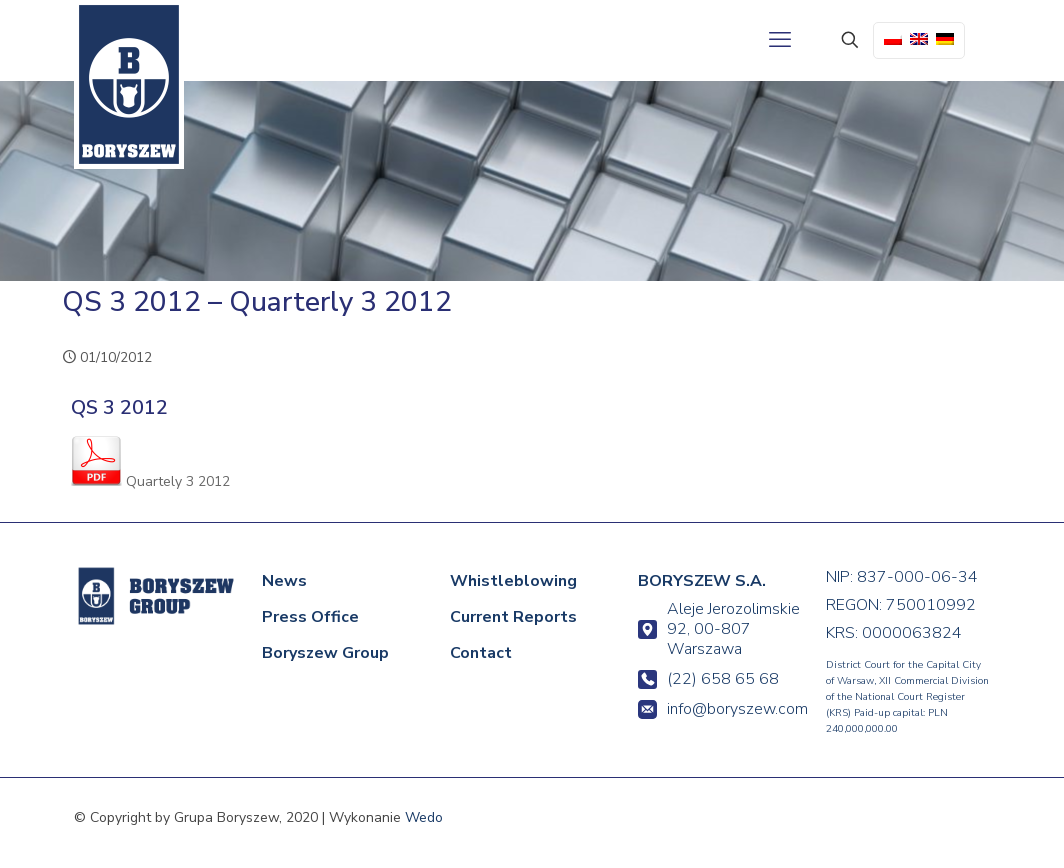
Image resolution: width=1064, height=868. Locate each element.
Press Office (310, 617)
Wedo (424, 817)
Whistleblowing (513, 581)
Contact (481, 653)
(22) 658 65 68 (708, 679)
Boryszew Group (325, 653)
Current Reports (513, 617)
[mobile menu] (780, 40)
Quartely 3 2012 (150, 481)
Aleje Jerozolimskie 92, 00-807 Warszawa (719, 629)
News (284, 581)
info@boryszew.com (720, 709)
